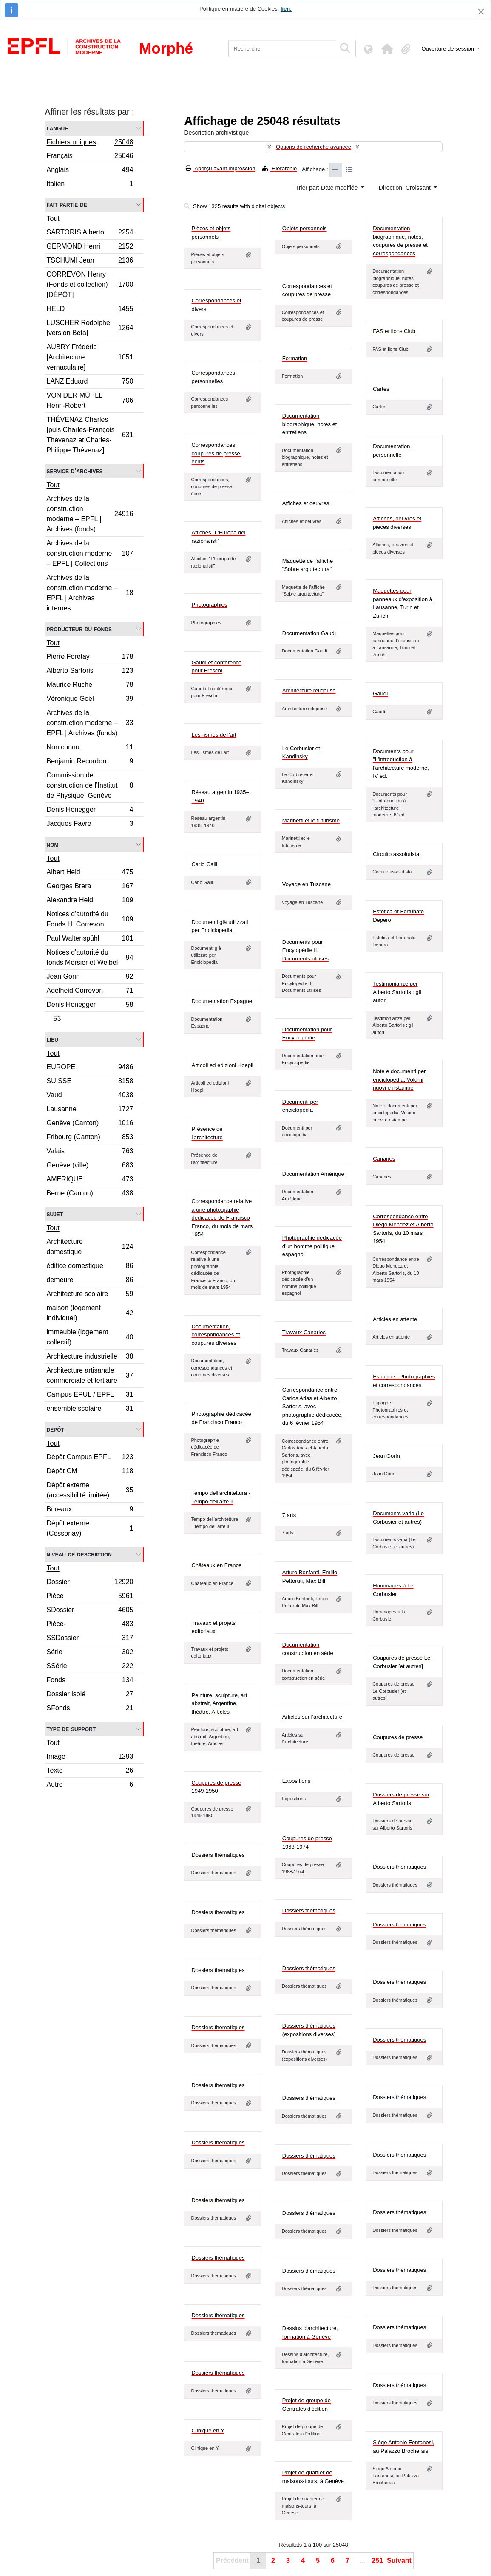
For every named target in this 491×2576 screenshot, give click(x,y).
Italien (89, 185)
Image (89, 1757)
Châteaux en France (216, 1565)
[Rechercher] (282, 48)
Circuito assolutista (396, 854)
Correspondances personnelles (213, 377)
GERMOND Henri (89, 247)
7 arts (289, 1515)
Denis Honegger (89, 811)
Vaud (89, 1096)
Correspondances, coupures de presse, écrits (216, 453)
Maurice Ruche (89, 686)
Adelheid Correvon (89, 992)
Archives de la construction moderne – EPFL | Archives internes (89, 593)
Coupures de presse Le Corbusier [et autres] (401, 1662)
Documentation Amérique (313, 1174)
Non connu (89, 748)
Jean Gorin (89, 978)
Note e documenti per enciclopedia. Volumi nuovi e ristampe (399, 1079)
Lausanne (89, 1110)
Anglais (89, 171)
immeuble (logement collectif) (89, 1337)
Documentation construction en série (307, 1648)
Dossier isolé (89, 1695)
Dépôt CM (89, 1472)
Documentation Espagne (221, 1001)
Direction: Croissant (405, 187)
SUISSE (89, 1082)
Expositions (296, 1781)
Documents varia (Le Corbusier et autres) (398, 1517)
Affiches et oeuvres (305, 503)
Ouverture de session (449, 48)
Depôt (55, 1429)
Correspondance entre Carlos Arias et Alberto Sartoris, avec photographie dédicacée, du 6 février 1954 (312, 1406)
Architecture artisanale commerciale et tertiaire (89, 1375)
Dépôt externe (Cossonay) (89, 1528)
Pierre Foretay (89, 658)
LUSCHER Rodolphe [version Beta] (89, 327)
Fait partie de (67, 205)
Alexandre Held (89, 901)
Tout (53, 218)
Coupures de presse (398, 1737)
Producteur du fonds (79, 629)
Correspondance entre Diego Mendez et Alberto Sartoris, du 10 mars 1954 (403, 1229)
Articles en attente (395, 1319)
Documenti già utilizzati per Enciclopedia (219, 926)
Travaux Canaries (304, 1332)
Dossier (89, 1583)
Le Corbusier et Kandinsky (301, 752)
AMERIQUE (89, 1180)
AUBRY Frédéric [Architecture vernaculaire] (89, 357)
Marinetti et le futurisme (311, 820)
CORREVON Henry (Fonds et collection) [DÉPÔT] (89, 284)
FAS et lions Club (394, 331)
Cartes (381, 389)
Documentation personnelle (391, 450)
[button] (387, 48)
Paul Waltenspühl (89, 939)
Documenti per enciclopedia (300, 1106)
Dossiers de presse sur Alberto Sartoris (401, 1798)
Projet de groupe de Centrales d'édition (306, 2404)
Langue (57, 128)
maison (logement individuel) (89, 1313)
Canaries (384, 1158)
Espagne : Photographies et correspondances (404, 1380)
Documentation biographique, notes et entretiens (309, 423)
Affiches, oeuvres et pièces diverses (397, 522)
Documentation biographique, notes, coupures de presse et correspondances (400, 241)
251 (377, 2560)
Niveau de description (79, 1554)
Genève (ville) (89, 1166)
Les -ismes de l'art (213, 735)
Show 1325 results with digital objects (234, 206)
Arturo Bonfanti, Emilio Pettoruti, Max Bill (309, 1576)
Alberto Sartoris (89, 672)
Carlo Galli (204, 864)
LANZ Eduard (89, 382)
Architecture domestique (89, 1246)
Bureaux (89, 1510)
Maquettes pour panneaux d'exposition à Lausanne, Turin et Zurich (402, 603)
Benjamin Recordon (89, 762)
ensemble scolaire (89, 1409)
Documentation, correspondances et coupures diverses (215, 1334)
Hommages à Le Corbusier (393, 1589)
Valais (89, 1152)
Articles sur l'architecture (312, 1717)
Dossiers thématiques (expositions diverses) (309, 2029)
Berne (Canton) (89, 1194)
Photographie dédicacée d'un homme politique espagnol (312, 1245)
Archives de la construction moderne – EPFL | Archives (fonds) (89, 514)
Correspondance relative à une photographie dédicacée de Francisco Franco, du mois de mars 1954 (222, 1217)
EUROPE (89, 1068)
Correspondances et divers (216, 304)
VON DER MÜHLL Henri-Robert (89, 400)
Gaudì (380, 693)
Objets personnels (304, 228)
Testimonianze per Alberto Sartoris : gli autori (397, 991)
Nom (53, 844)
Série (89, 1653)
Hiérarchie (279, 168)
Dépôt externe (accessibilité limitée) (89, 1490)
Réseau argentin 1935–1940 (220, 796)
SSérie (89, 1667)
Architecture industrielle (89, 1357)
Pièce (89, 1597)
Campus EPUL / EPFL (89, 1396)
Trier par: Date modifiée (327, 187)
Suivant (399, 2560)
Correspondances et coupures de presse (307, 290)
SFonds (89, 1709)
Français (89, 157)
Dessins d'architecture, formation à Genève (310, 2332)
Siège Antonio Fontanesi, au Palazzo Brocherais (403, 2446)
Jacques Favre (89, 824)
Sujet (55, 1214)
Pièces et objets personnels (210, 232)
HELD (89, 310)
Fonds (89, 1681)
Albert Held (89, 873)
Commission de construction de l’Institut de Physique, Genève (89, 785)
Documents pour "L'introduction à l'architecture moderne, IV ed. (401, 764)
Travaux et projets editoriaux (213, 1627)
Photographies (209, 605)
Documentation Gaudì (309, 633)
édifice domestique (89, 1267)
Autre (89, 1785)
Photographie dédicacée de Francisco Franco (221, 1418)
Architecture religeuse (309, 690)
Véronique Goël (89, 700)
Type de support (71, 1729)
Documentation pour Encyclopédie (307, 1033)
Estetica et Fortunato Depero (398, 915)
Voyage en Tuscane (306, 884)
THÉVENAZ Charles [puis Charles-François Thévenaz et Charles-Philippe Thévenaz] (89, 435)
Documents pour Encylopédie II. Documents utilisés (305, 950)
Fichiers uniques (89, 143)
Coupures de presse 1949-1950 (216, 1786)
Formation (294, 358)
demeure (89, 1281)
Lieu (52, 1039)
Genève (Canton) (89, 1124)
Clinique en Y (207, 2430)
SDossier (89, 1611)
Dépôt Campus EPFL (89, 1458)
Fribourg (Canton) (89, 1138)
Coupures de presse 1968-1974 (307, 1842)
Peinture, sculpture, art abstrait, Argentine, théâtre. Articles (219, 1703)
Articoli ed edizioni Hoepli (222, 1065)
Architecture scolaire (89, 1295)
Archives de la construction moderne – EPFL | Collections (89, 553)
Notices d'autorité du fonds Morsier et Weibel (89, 957)
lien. (286, 9)
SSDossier (89, 1639)
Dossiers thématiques (217, 1855)
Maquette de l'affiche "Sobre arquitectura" (307, 565)
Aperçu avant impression (220, 168)
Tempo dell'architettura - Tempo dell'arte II (220, 1497)
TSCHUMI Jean (89, 261)
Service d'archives (75, 471)
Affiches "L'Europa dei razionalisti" (218, 536)
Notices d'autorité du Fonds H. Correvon (89, 919)
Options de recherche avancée (313, 147)
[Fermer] (481, 11)
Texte (89, 1771)
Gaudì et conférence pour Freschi (216, 666)
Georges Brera (89, 887)
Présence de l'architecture (206, 1133)
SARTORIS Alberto (89, 233)
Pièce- (89, 1625)
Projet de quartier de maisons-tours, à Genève (313, 2476)
